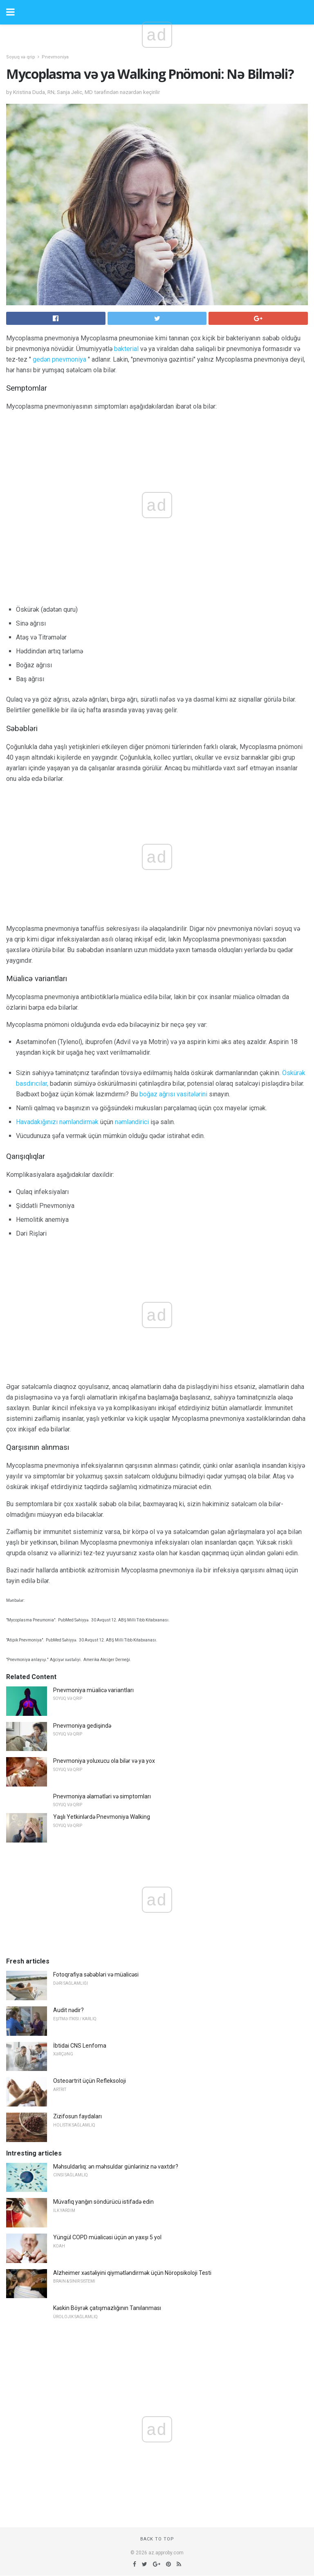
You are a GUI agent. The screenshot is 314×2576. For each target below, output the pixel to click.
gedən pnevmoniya (59, 359)
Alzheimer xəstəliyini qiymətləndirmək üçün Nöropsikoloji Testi (132, 2273)
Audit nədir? (68, 2010)
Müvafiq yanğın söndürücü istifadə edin (103, 2201)
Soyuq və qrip (20, 57)
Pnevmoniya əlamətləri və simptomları (102, 1796)
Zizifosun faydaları (77, 2116)
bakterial (126, 349)
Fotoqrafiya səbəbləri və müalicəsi (96, 1974)
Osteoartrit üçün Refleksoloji (89, 2080)
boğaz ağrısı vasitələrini (173, 1094)
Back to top (157, 2539)
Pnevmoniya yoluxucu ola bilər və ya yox (104, 1761)
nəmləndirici (132, 1122)
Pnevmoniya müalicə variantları (93, 1690)
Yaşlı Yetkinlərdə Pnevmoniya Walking (101, 1816)
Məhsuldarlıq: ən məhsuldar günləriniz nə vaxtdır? (115, 2166)
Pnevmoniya (55, 57)
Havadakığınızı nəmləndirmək (57, 1122)
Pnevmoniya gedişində (82, 1725)
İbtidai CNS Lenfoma (79, 2045)
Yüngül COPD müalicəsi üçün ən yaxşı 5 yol (107, 2237)
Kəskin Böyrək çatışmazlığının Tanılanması (107, 2308)
